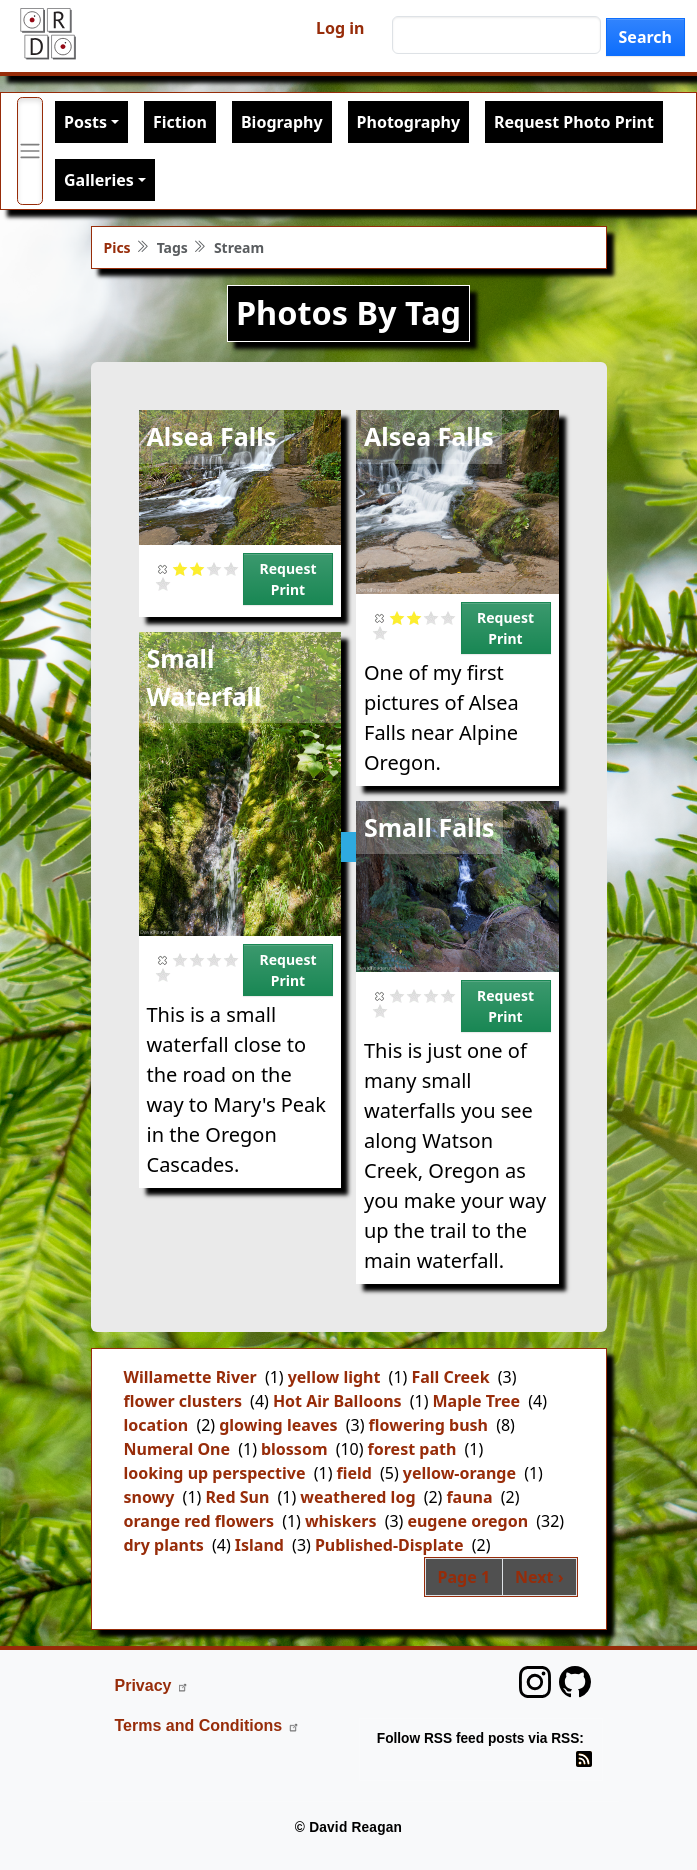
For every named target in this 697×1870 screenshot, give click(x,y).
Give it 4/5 (231, 568)
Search (645, 37)
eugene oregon (467, 1521)
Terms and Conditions (208, 1725)
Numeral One (177, 1449)
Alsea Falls (212, 436)
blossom (294, 1449)
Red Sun (237, 1497)
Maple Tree (477, 1401)
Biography (282, 122)
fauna (469, 1497)
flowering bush (428, 1425)
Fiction (180, 122)
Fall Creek (450, 1377)
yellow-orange (459, 1473)
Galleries (99, 180)
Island (259, 1545)
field (353, 1473)
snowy (149, 1497)
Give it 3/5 (214, 568)
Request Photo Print (574, 122)
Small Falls (429, 827)
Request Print (288, 579)
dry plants (164, 1545)
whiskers (341, 1521)
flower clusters (183, 1401)
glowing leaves (278, 1425)
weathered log (357, 1497)
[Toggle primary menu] (30, 151)
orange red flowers (199, 1521)
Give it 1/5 (180, 568)
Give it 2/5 (197, 568)
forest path (412, 1449)
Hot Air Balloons (337, 1401)
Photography (408, 122)
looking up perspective (215, 1473)
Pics (117, 247)
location (156, 1425)
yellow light (334, 1377)
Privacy (152, 1685)
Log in (340, 28)
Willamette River (190, 1377)
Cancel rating (163, 568)
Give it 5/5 (163, 583)
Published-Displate (389, 1545)
